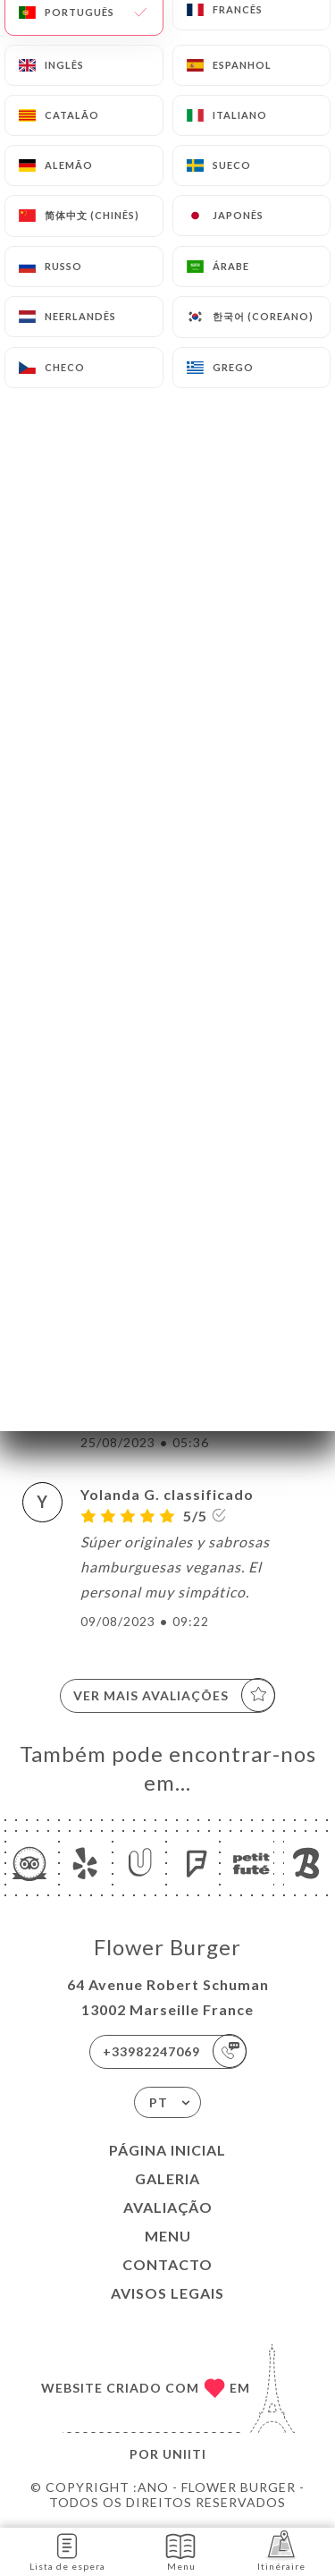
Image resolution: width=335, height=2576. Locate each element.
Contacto (167, 2264)
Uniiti (184, 2454)
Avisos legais (167, 2292)
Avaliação (168, 2207)
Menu (168, 2235)
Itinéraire (281, 2550)
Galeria (167, 2178)
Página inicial (167, 2149)
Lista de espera (67, 2550)
